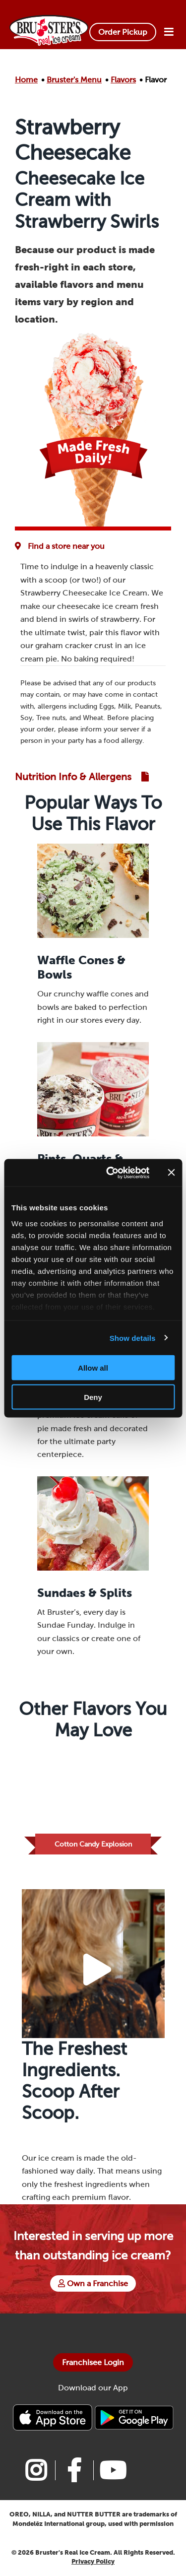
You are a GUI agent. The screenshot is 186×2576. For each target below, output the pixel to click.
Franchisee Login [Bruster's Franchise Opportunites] (93, 2362)
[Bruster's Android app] (134, 2417)
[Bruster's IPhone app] (53, 2417)
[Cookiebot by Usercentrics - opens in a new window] (110, 1172)
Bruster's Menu (74, 79)
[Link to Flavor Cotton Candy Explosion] (93, 1802)
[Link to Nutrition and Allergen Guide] (82, 776)
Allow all (93, 1368)
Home (26, 79)
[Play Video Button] (97, 1969)
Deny (93, 1396)
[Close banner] (171, 1172)
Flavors (123, 79)
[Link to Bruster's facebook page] (74, 2470)
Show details (133, 1337)
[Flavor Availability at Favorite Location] (62, 546)
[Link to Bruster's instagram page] (36, 2470)
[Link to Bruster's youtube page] (112, 2470)
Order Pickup (122, 32)
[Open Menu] (168, 32)
